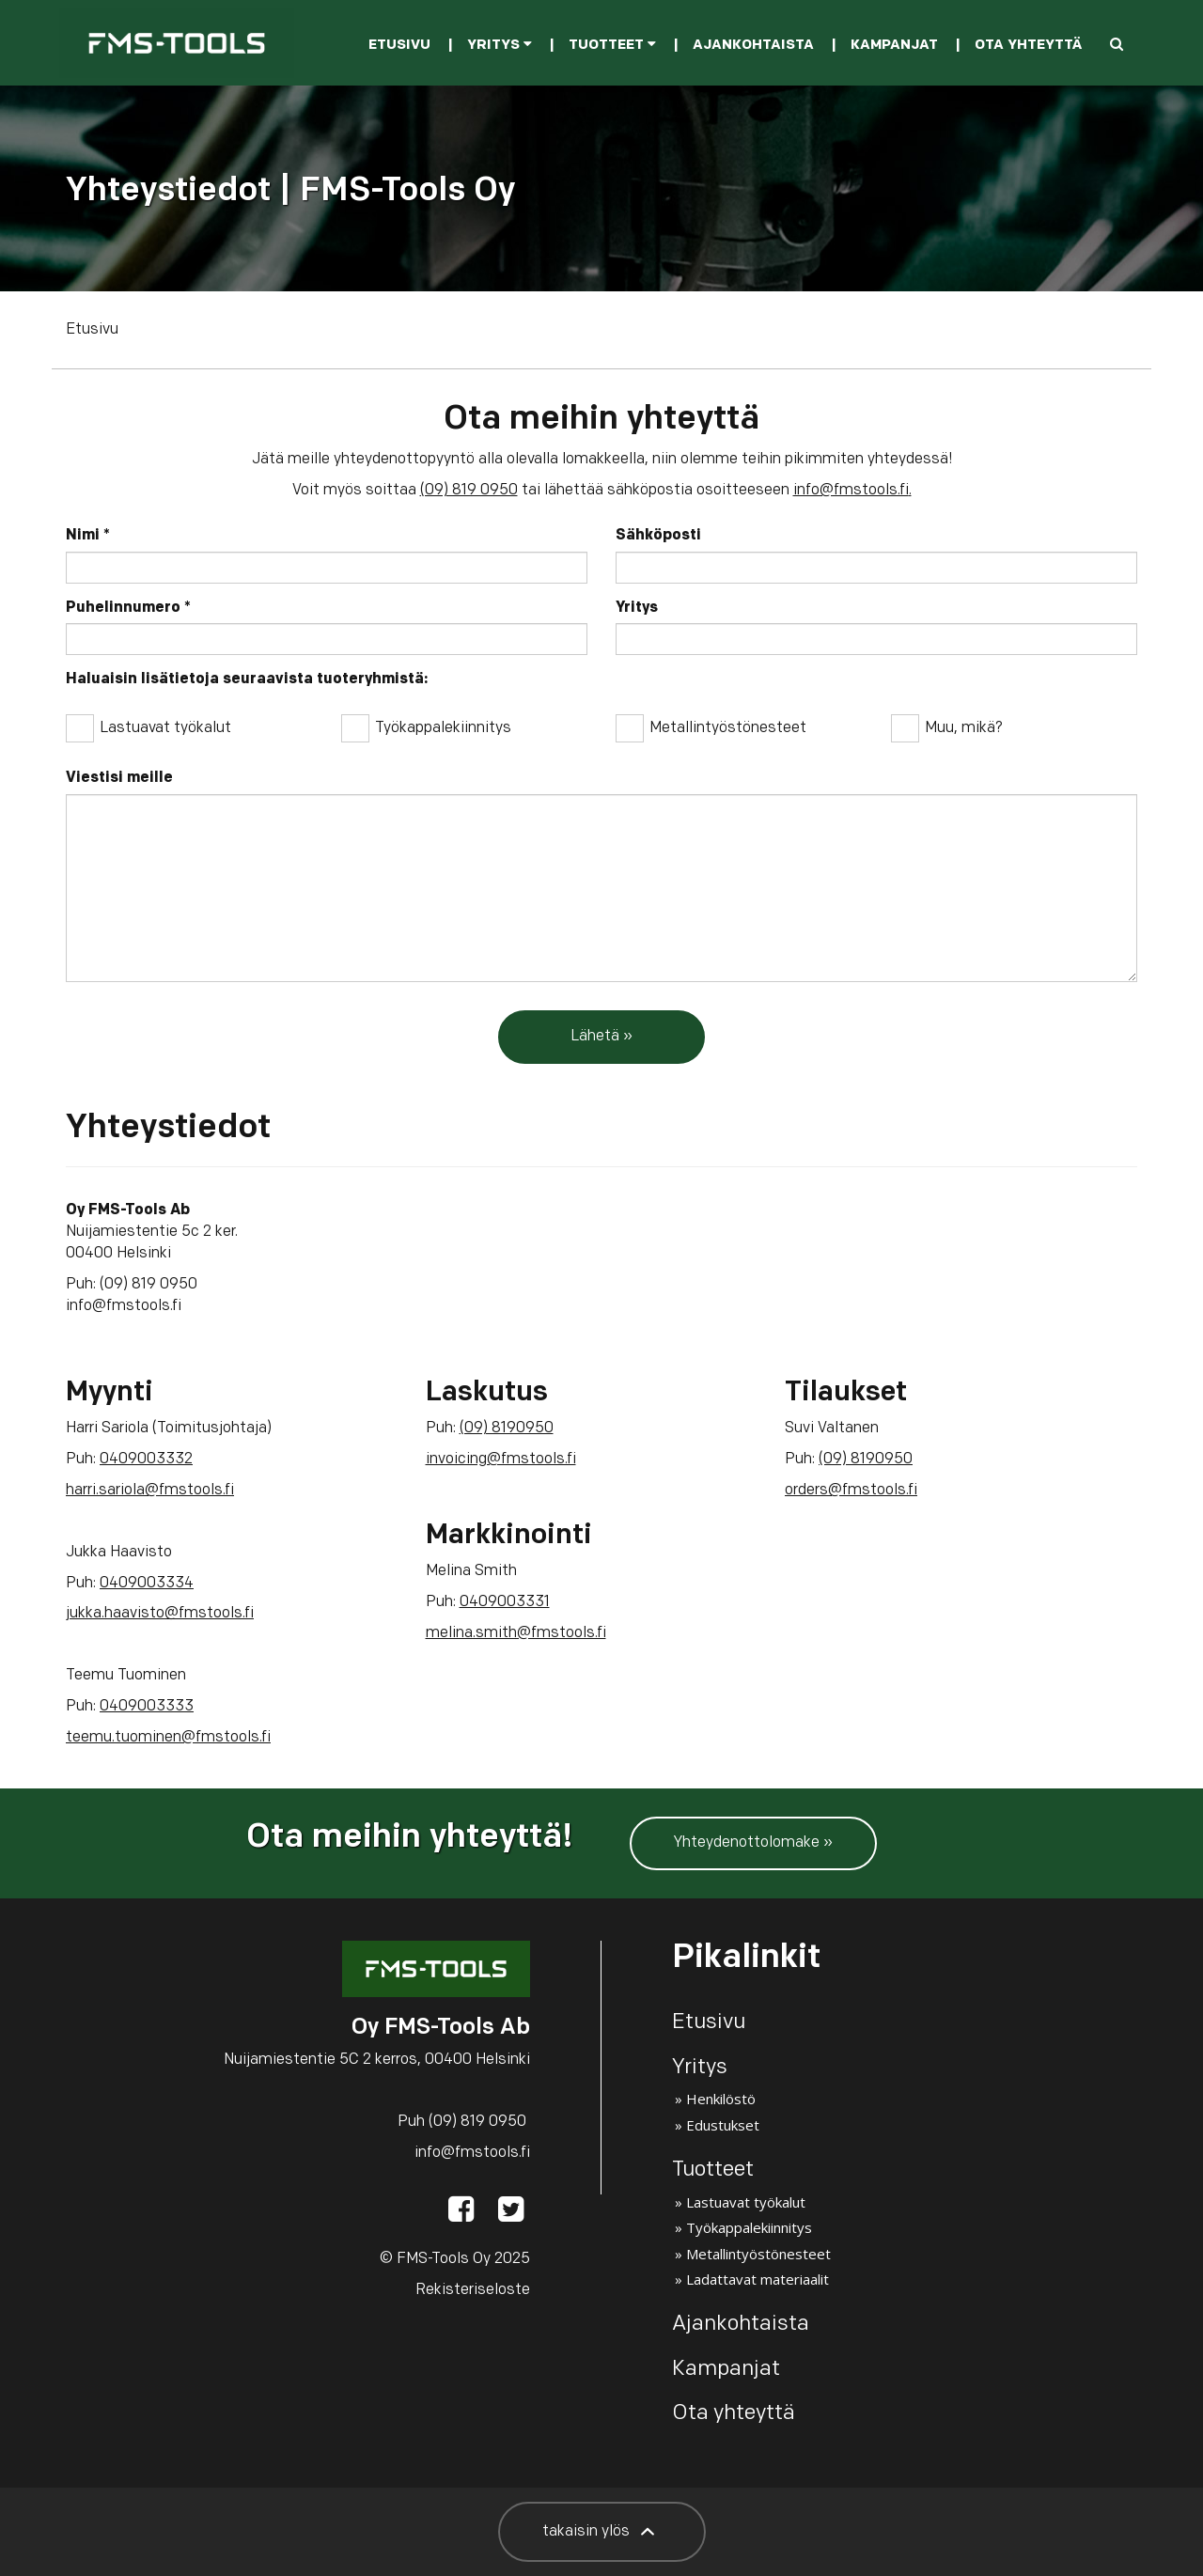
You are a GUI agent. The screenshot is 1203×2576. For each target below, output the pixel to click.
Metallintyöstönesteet (711, 727)
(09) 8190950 (507, 1428)
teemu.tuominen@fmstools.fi (168, 1737)
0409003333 (147, 1706)
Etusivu (399, 46)
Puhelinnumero (128, 608)
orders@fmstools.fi (851, 1490)
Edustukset (722, 2124)
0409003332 (146, 1459)
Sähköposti (658, 535)
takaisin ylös (602, 2532)
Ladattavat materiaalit (757, 2279)
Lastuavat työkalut (148, 727)
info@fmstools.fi (851, 490)
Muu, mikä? (947, 727)
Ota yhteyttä (1028, 46)
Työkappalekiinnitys (426, 727)
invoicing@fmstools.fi (501, 1459)
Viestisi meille (119, 778)
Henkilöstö (721, 2098)
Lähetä (594, 1036)
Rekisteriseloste (472, 2290)
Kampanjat (894, 46)
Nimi (88, 535)
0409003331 (505, 1602)
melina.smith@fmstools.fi (516, 1633)
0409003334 (147, 1583)
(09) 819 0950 (469, 490)
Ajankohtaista (753, 46)
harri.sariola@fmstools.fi (150, 1490)
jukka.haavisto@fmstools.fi (160, 1613)
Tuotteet (612, 45)
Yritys (499, 45)
